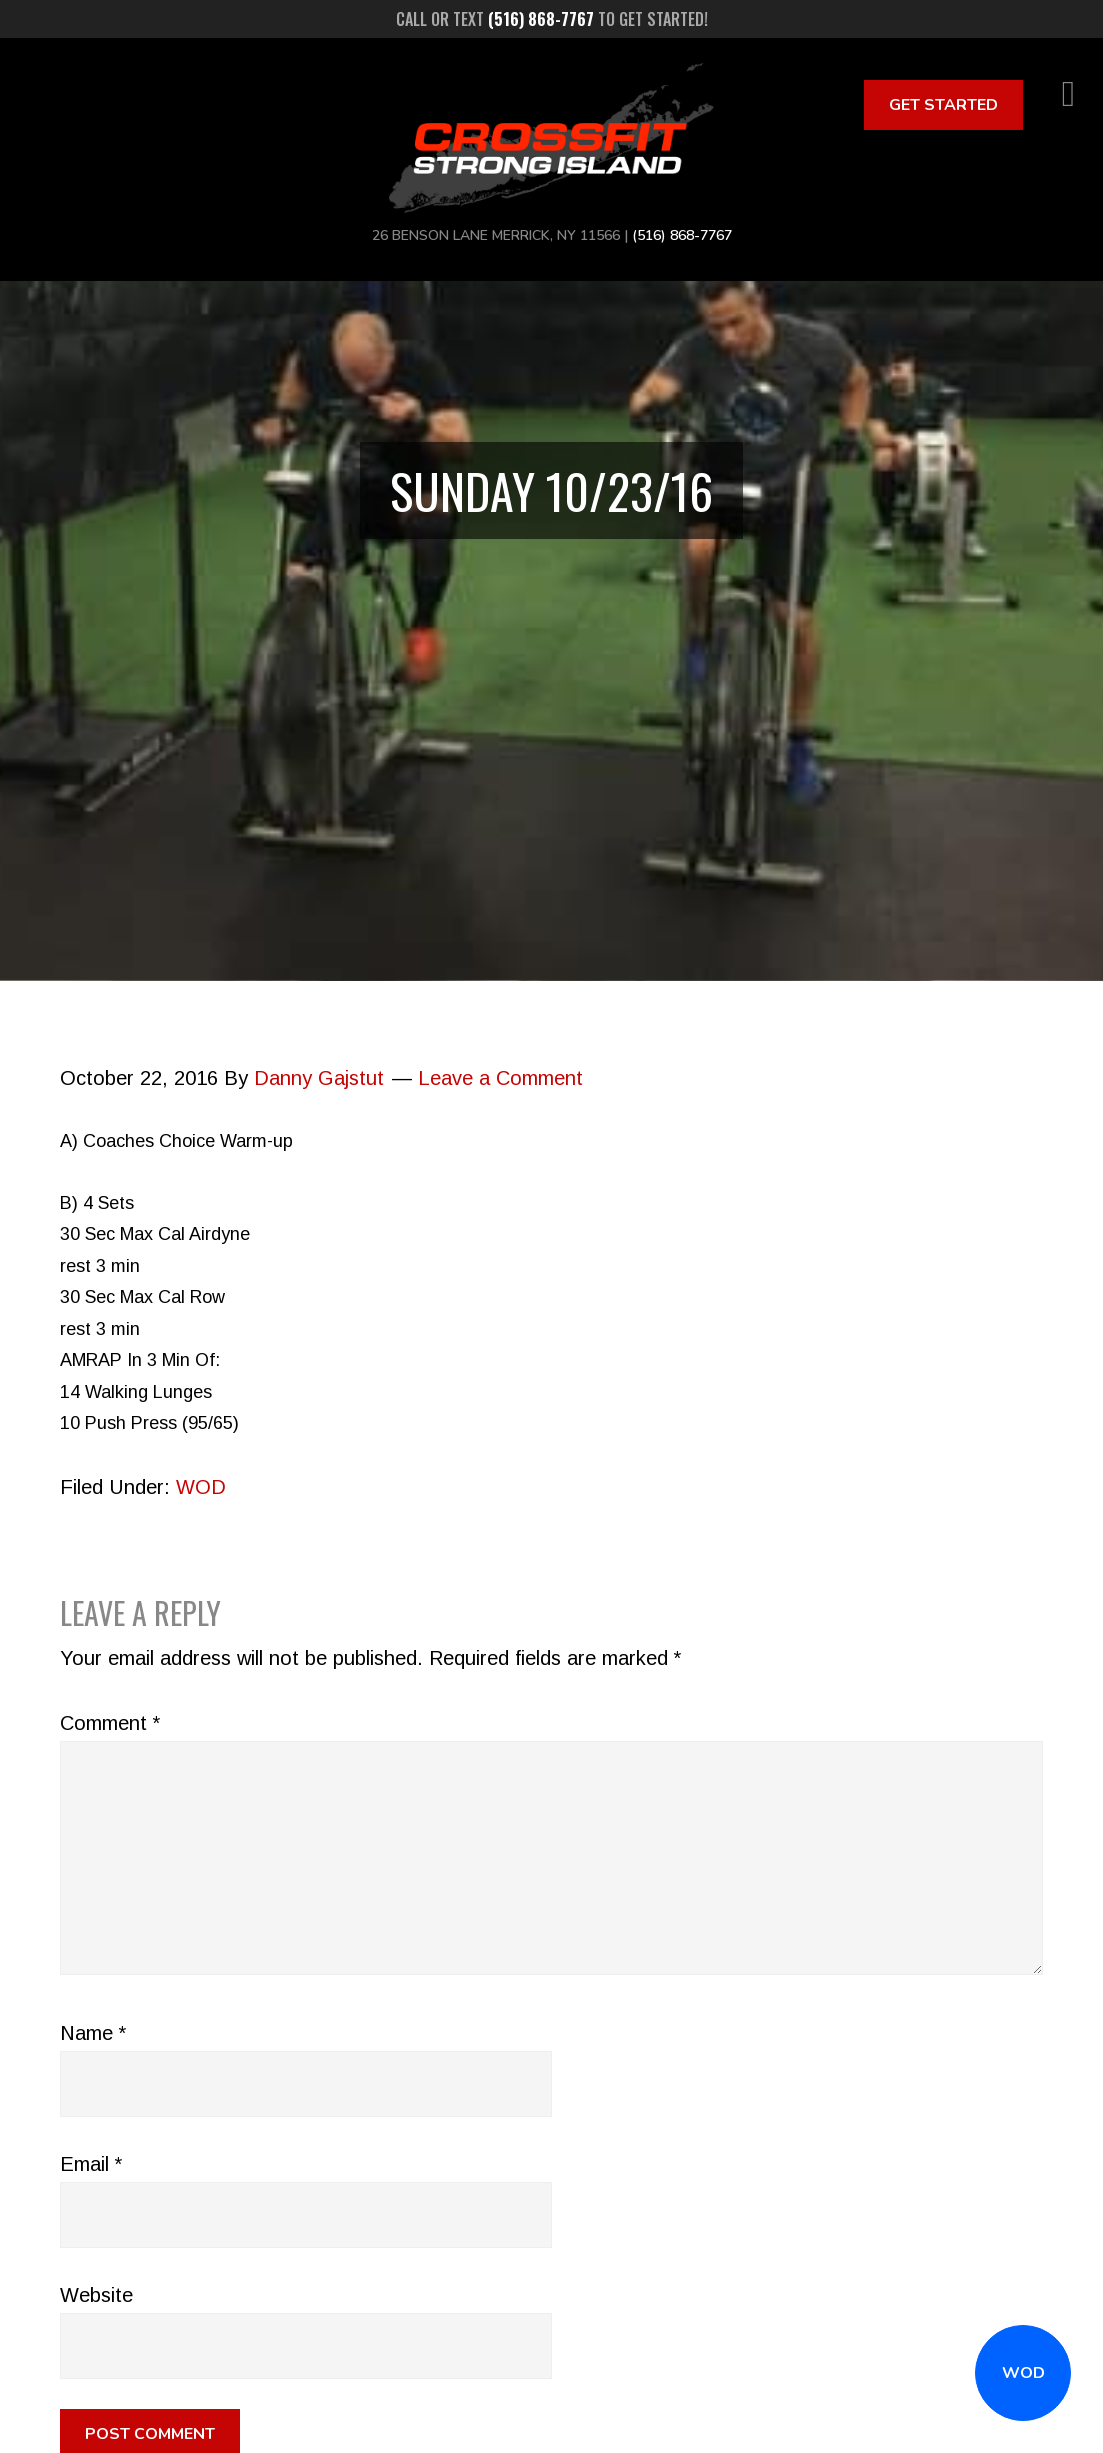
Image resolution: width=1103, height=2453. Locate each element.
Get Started (943, 105)
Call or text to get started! (552, 19)
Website (96, 2295)
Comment (110, 1723)
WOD (1023, 2373)
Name (93, 2033)
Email (91, 2164)
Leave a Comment (500, 1078)
